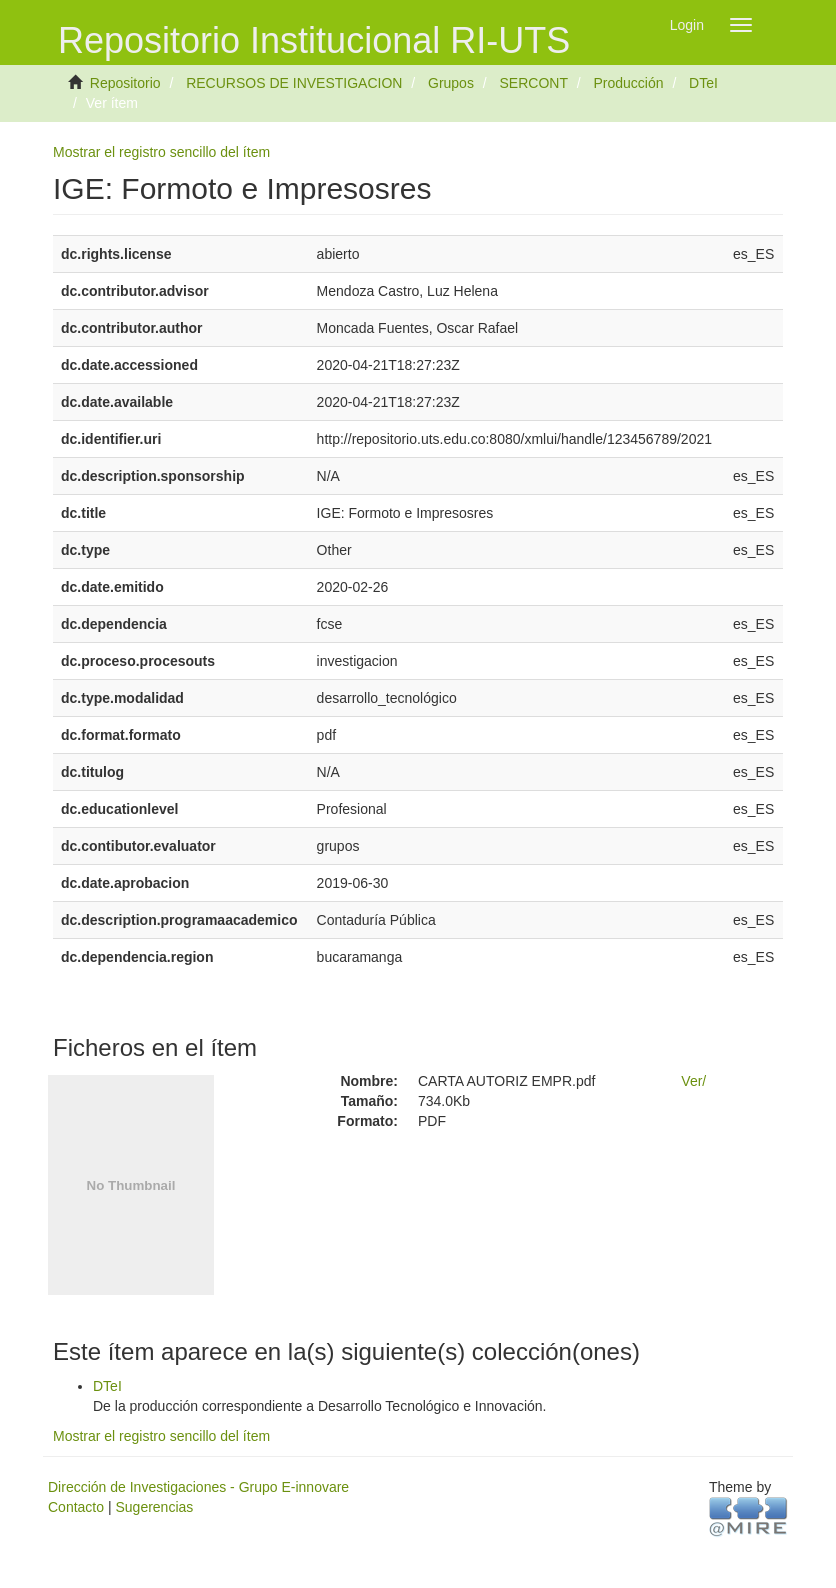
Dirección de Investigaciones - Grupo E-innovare (198, 1487)
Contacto (76, 1507)
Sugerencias (154, 1507)
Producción (629, 83)
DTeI (703, 83)
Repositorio (125, 83)
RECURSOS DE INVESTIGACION (294, 83)
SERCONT (533, 83)
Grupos (451, 83)
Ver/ (693, 1081)
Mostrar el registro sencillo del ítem (161, 152)
